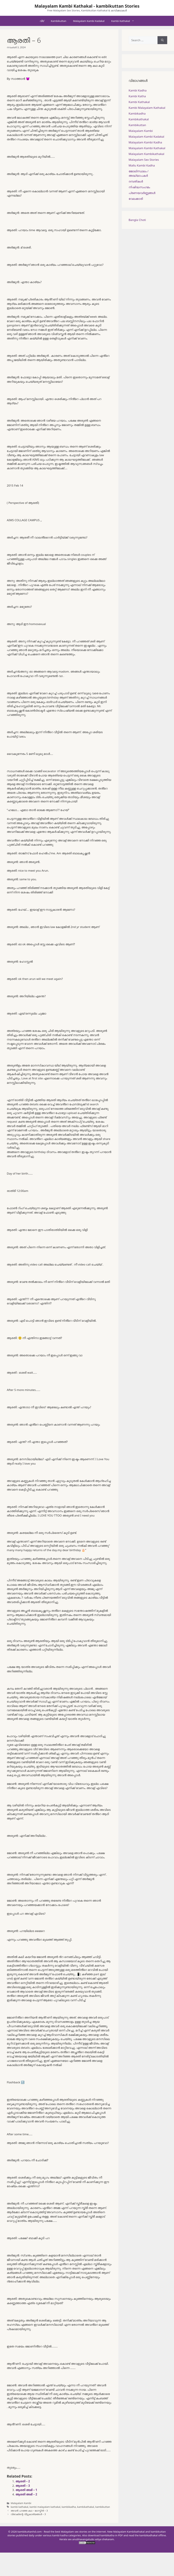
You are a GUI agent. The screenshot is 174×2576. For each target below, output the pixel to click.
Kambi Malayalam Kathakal (147, 108)
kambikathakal (85, 2506)
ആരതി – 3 (22, 2486)
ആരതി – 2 (22, 2481)
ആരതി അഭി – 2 (26, 2494)
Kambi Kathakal (124, 21)
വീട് (42, 21)
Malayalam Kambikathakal (146, 154)
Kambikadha (137, 113)
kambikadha (69, 2506)
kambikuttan (102, 2506)
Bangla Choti (137, 220)
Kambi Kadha (138, 90)
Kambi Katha (137, 96)
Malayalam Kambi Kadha (145, 142)
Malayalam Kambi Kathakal (147, 148)
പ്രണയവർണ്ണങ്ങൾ (142, 193)
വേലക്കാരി (136, 199)
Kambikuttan (58, 21)
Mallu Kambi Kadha (142, 165)
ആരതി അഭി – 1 (26, 2490)
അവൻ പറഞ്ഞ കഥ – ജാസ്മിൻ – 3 (29, 2510)
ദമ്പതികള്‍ (136, 181)
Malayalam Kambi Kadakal (89, 21)
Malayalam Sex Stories (144, 160)
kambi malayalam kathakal (45, 2506)
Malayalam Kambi (21, 2503)
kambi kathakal (19, 2506)
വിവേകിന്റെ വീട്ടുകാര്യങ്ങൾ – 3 (28, 2514)
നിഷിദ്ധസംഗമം (139, 187)
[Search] (162, 40)
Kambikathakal (139, 119)
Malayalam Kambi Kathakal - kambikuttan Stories (87, 6)
